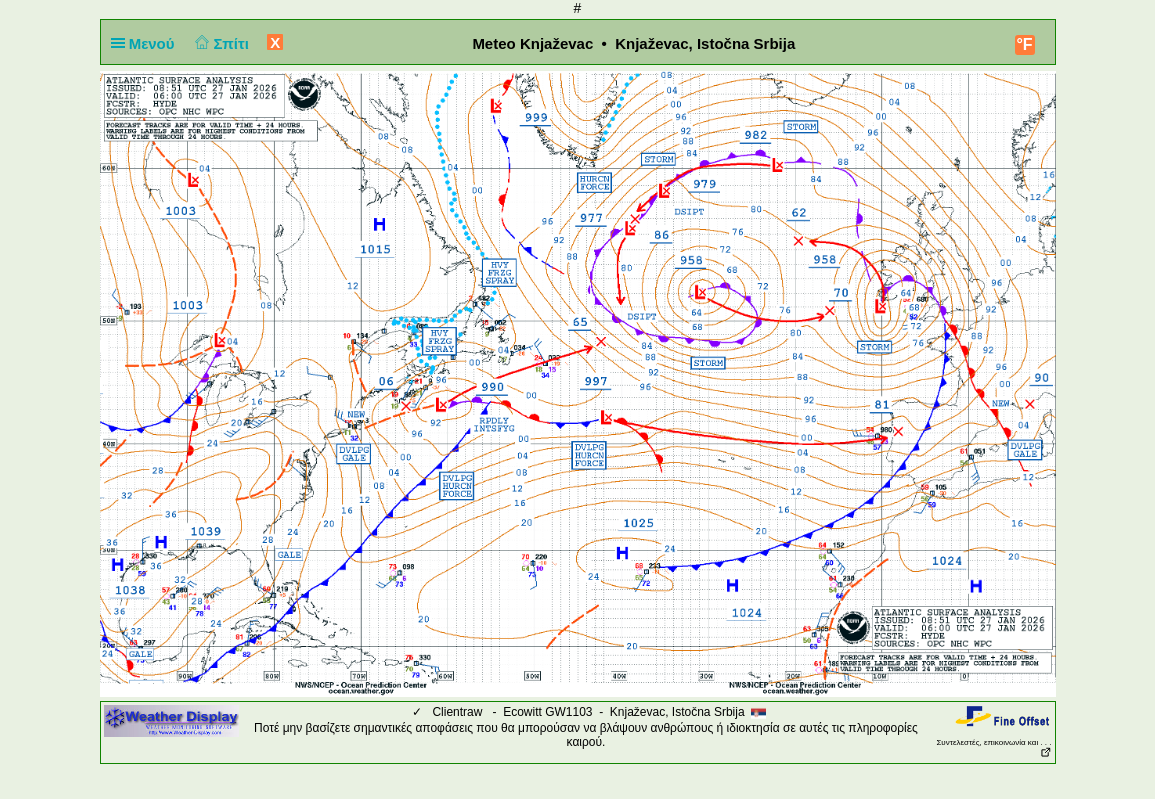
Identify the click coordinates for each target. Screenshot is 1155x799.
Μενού (147, 43)
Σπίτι (220, 43)
